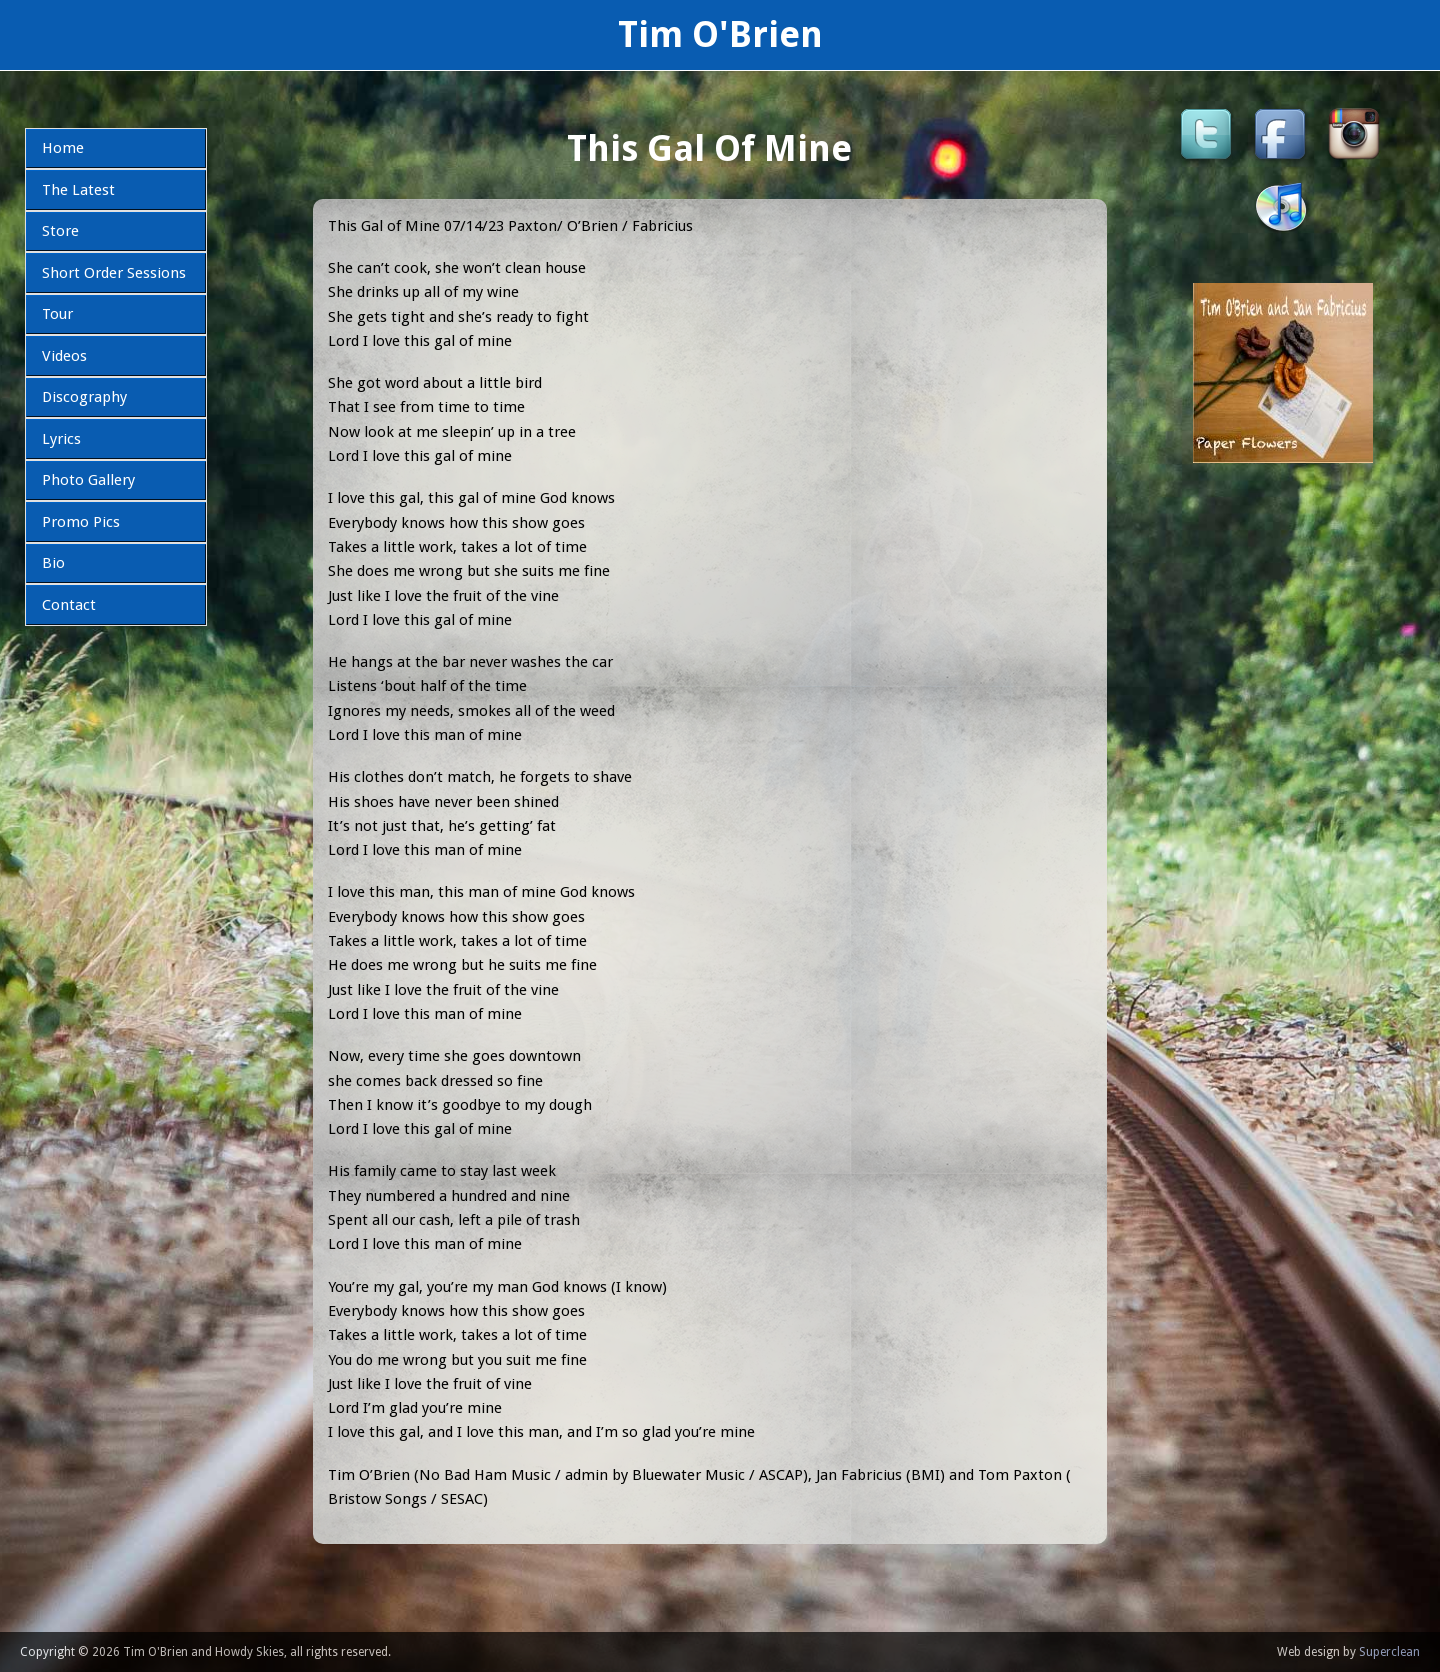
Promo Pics (81, 522)
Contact (69, 605)
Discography (84, 397)
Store (60, 231)
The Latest (78, 190)
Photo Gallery (88, 480)
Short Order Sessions (114, 273)
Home (63, 148)
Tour (57, 314)
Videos (64, 356)
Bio (53, 563)
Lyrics (61, 439)
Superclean (1389, 1652)
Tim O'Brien (720, 34)
